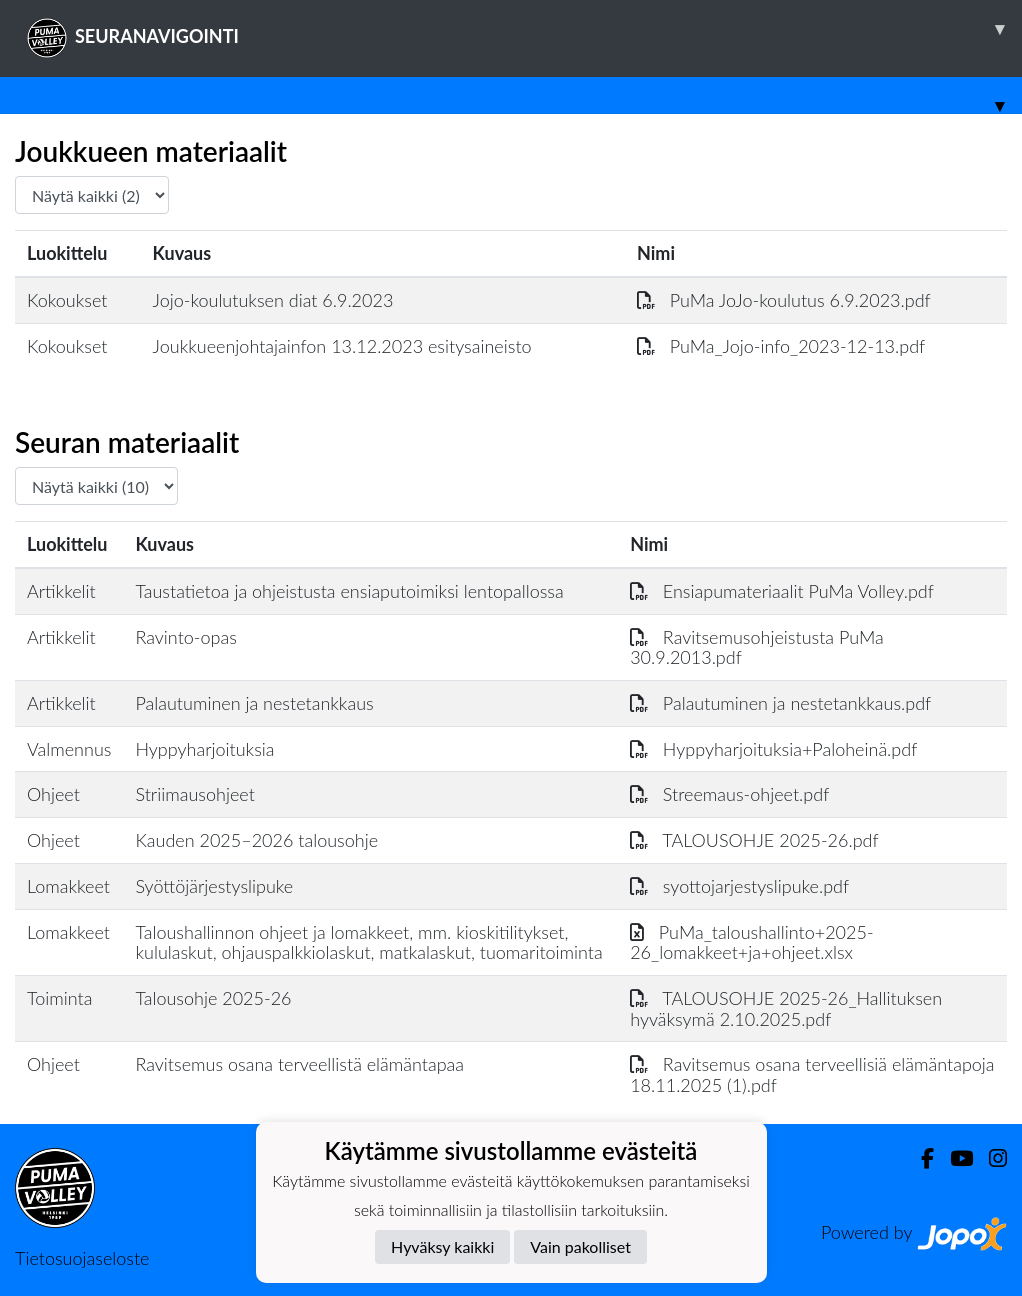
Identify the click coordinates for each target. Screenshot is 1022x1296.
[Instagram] (990, 1158)
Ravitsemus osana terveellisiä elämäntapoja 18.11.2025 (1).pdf (812, 1074)
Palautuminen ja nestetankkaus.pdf (780, 703)
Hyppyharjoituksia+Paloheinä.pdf (773, 749)
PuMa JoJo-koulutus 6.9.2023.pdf (784, 300)
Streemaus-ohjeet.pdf (729, 794)
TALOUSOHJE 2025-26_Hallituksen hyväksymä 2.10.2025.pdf (786, 1008)
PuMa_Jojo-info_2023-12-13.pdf (781, 346)
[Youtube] (953, 1158)
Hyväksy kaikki (442, 1246)
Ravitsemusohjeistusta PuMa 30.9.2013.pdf (757, 647)
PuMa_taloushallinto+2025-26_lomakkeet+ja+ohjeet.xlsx (751, 942)
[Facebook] (919, 1158)
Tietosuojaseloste (82, 1258)
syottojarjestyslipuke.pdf (739, 886)
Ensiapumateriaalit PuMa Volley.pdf (782, 591)
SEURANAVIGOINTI (524, 29)
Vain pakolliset (580, 1246)
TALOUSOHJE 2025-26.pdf (754, 840)
